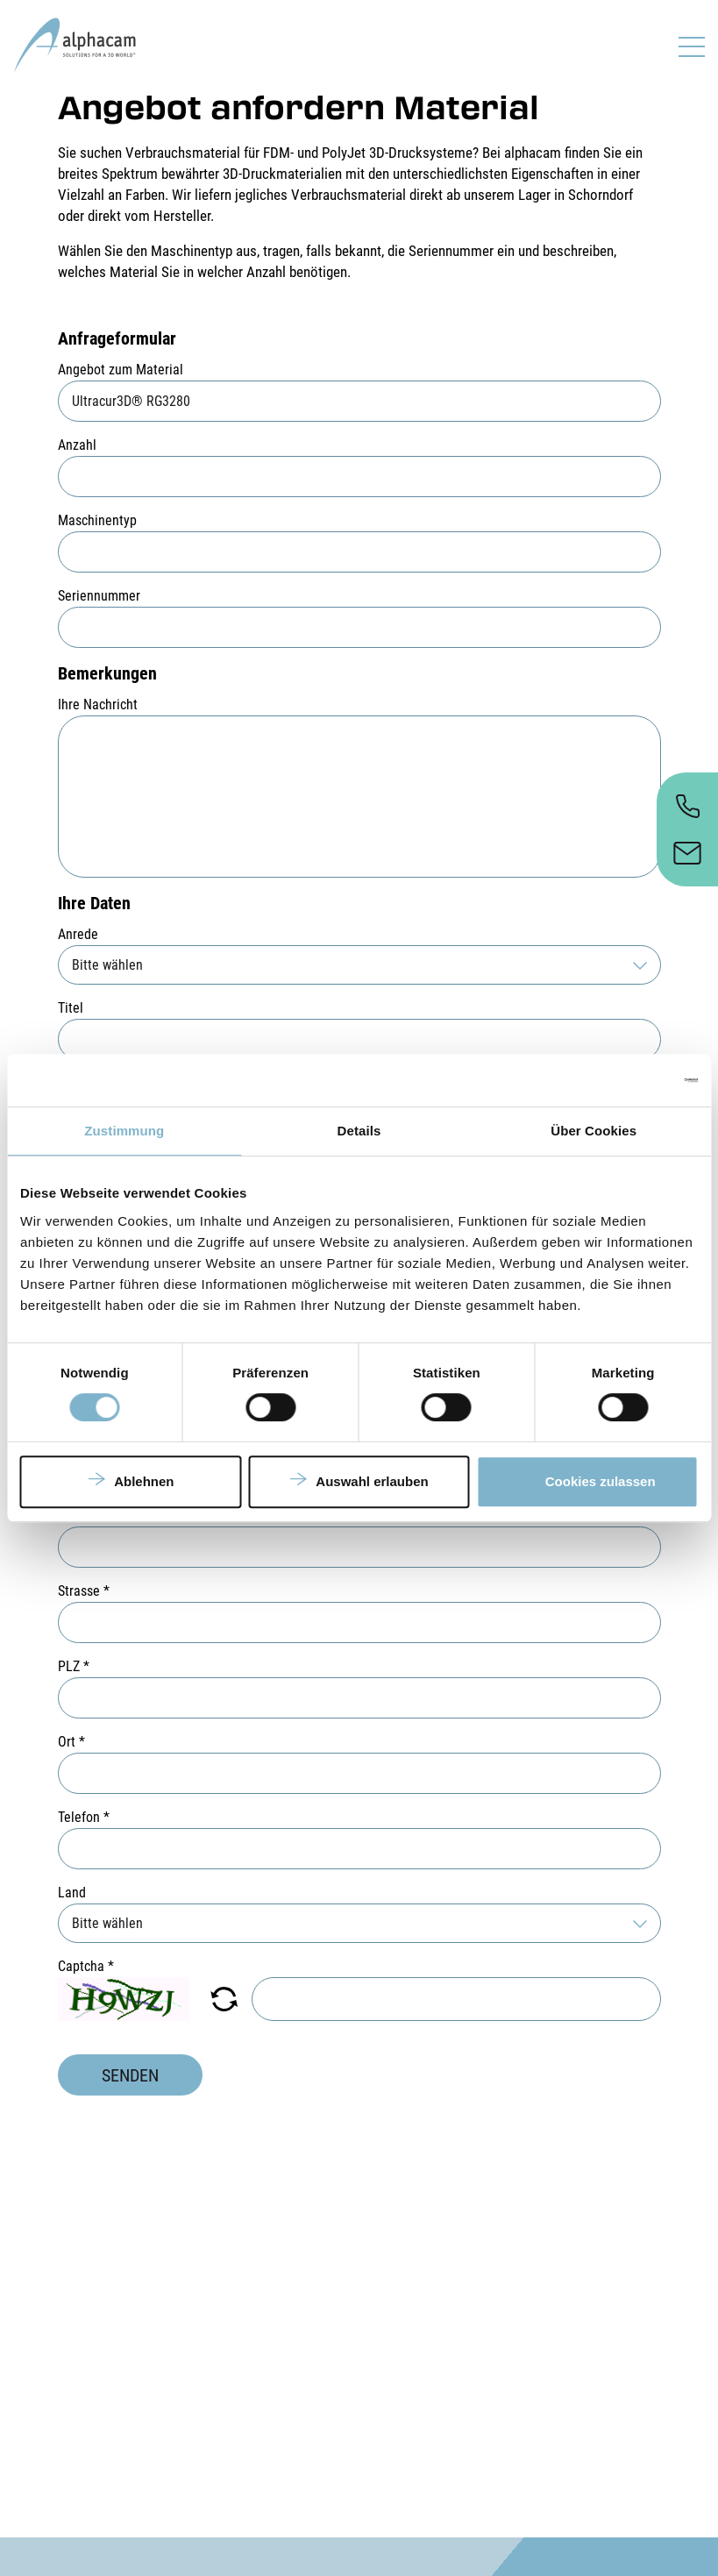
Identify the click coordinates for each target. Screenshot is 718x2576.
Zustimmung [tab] (124, 1130)
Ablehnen (144, 1481)
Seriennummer (99, 595)
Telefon (84, 1817)
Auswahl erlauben (372, 1481)
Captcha (86, 1966)
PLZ (73, 1666)
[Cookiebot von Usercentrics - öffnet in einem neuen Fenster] (621, 1080)
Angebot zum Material (120, 369)
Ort (71, 1741)
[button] (224, 1999)
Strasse (84, 1591)
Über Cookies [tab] (593, 1130)
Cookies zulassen (600, 1481)
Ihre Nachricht (98, 704)
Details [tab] (359, 1130)
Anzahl (77, 445)
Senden (130, 2075)
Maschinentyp (97, 520)
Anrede (78, 934)
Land (72, 1892)
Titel (70, 1008)
